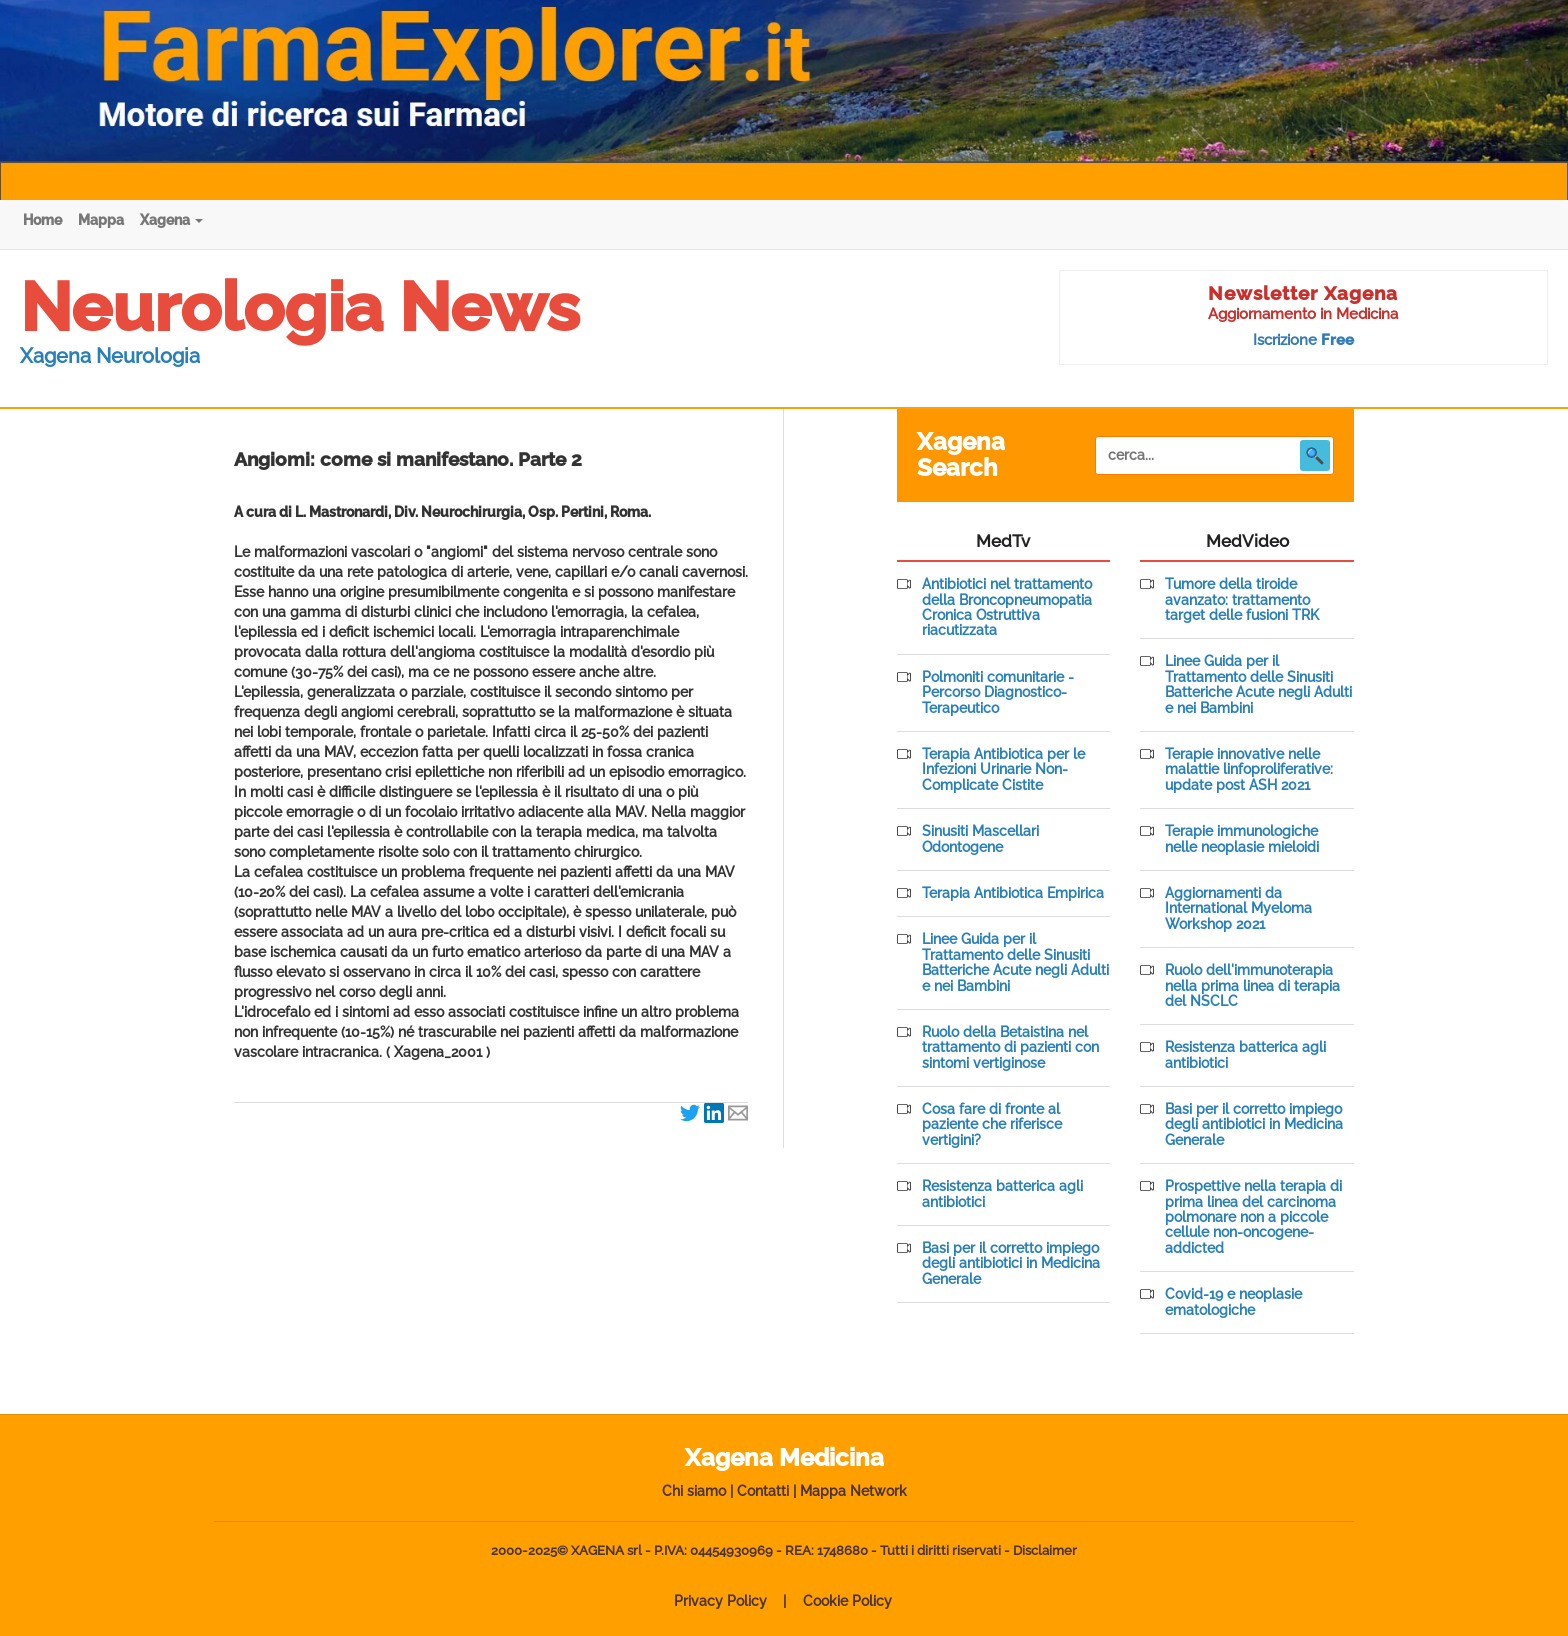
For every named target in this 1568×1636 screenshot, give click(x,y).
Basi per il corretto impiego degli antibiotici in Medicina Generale (1011, 1264)
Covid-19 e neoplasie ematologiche (1233, 1302)
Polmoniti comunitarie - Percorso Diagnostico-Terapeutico (998, 693)
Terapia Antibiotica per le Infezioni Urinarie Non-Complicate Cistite (1003, 770)
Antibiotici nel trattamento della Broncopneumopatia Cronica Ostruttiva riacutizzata (1007, 607)
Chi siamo (694, 1491)
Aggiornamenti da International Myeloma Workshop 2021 (1238, 909)
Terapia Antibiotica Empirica (1013, 893)
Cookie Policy (847, 1601)
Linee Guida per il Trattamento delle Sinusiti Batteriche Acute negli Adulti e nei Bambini (1015, 962)
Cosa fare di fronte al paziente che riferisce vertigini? (992, 1125)
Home (42, 220)
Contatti (763, 1491)
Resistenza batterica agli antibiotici (1002, 1194)
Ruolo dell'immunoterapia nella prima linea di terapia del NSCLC (1252, 986)
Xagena (171, 220)
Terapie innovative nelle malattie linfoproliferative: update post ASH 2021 (1249, 770)
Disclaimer (1045, 1550)
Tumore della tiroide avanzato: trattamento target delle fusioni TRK (1242, 600)
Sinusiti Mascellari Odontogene (980, 839)
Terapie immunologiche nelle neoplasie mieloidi (1242, 839)
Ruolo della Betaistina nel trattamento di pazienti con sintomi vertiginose (1010, 1048)
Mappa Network (853, 1491)
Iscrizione (1303, 340)
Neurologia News (300, 307)
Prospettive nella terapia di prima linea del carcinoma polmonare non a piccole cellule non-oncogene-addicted (1253, 1217)
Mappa (101, 220)
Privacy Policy (720, 1601)
